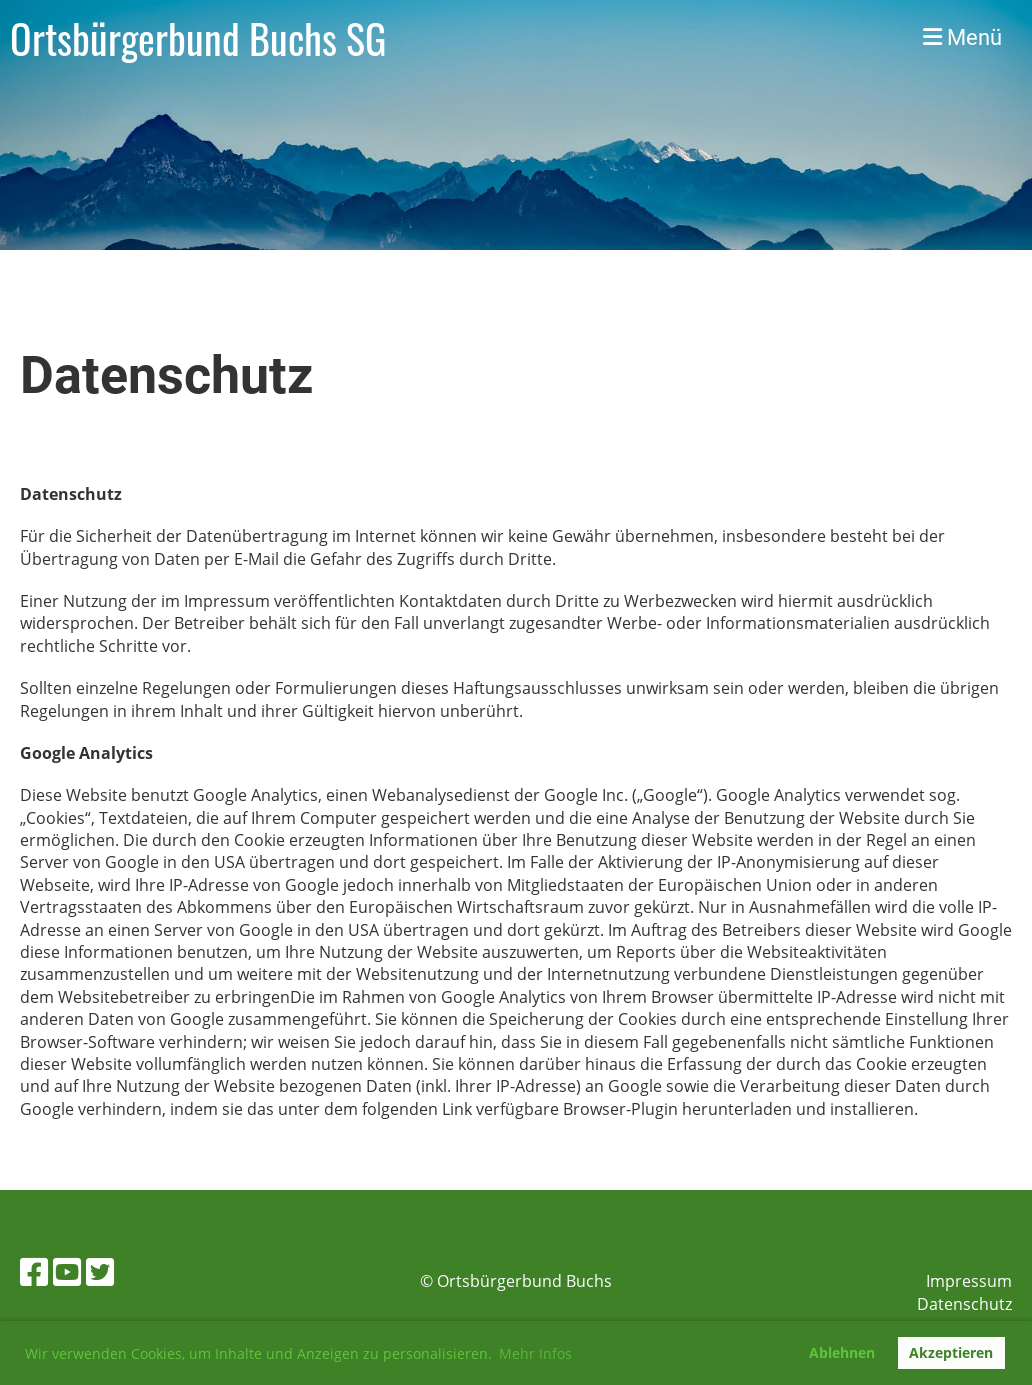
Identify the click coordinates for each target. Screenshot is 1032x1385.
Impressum (969, 1281)
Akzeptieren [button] (951, 1352)
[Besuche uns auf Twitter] (100, 1271)
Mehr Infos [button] (535, 1353)
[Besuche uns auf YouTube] (67, 1271)
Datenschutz (964, 1304)
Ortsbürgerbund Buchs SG (198, 38)
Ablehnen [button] (842, 1352)
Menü (962, 37)
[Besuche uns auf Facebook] (34, 1271)
